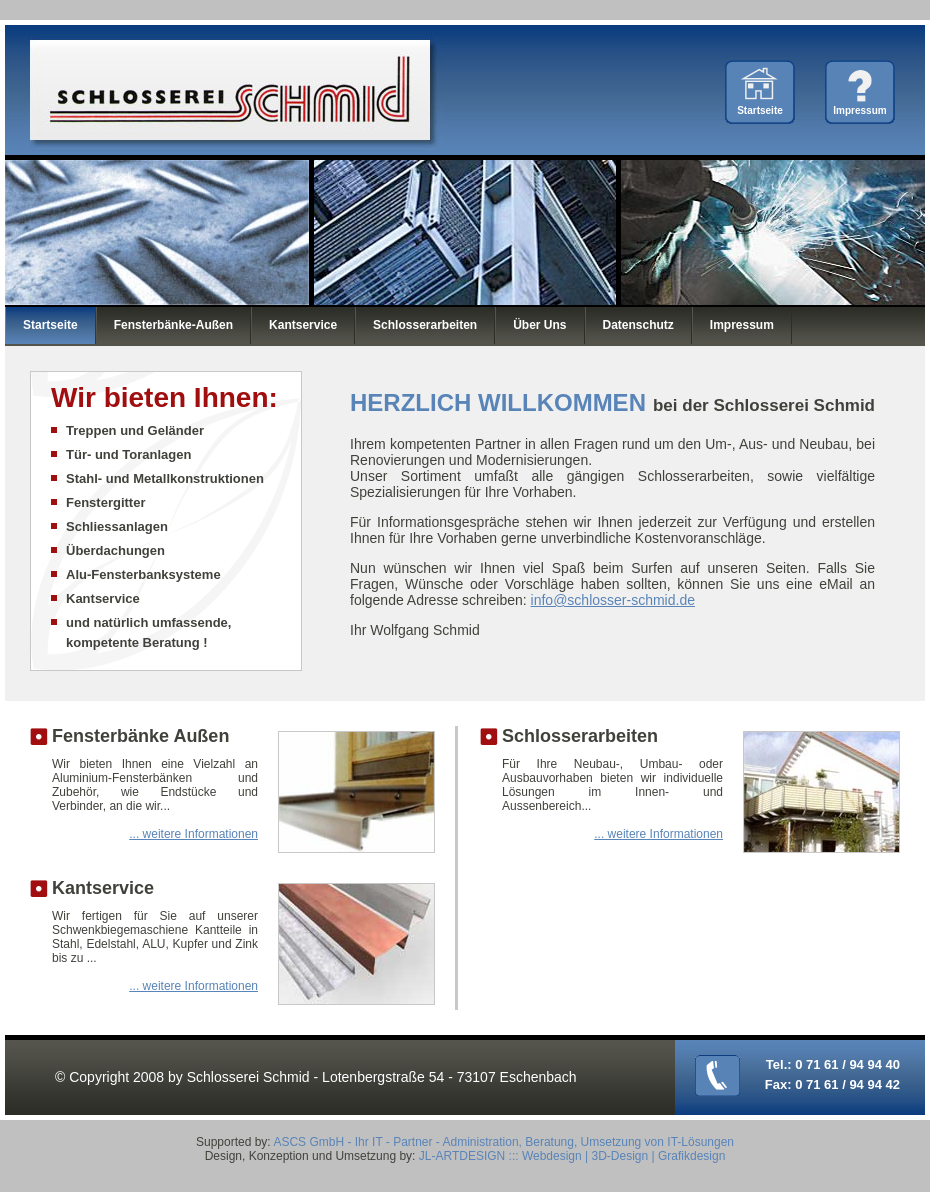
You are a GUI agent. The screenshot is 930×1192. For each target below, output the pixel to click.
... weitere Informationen (193, 834)
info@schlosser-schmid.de (613, 600)
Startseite (760, 110)
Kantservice (303, 325)
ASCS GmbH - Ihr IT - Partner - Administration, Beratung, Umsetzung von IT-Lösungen (503, 1142)
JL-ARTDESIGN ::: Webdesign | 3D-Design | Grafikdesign (572, 1156)
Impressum (859, 110)
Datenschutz (638, 325)
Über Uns (539, 325)
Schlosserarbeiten (425, 325)
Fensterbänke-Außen (173, 325)
